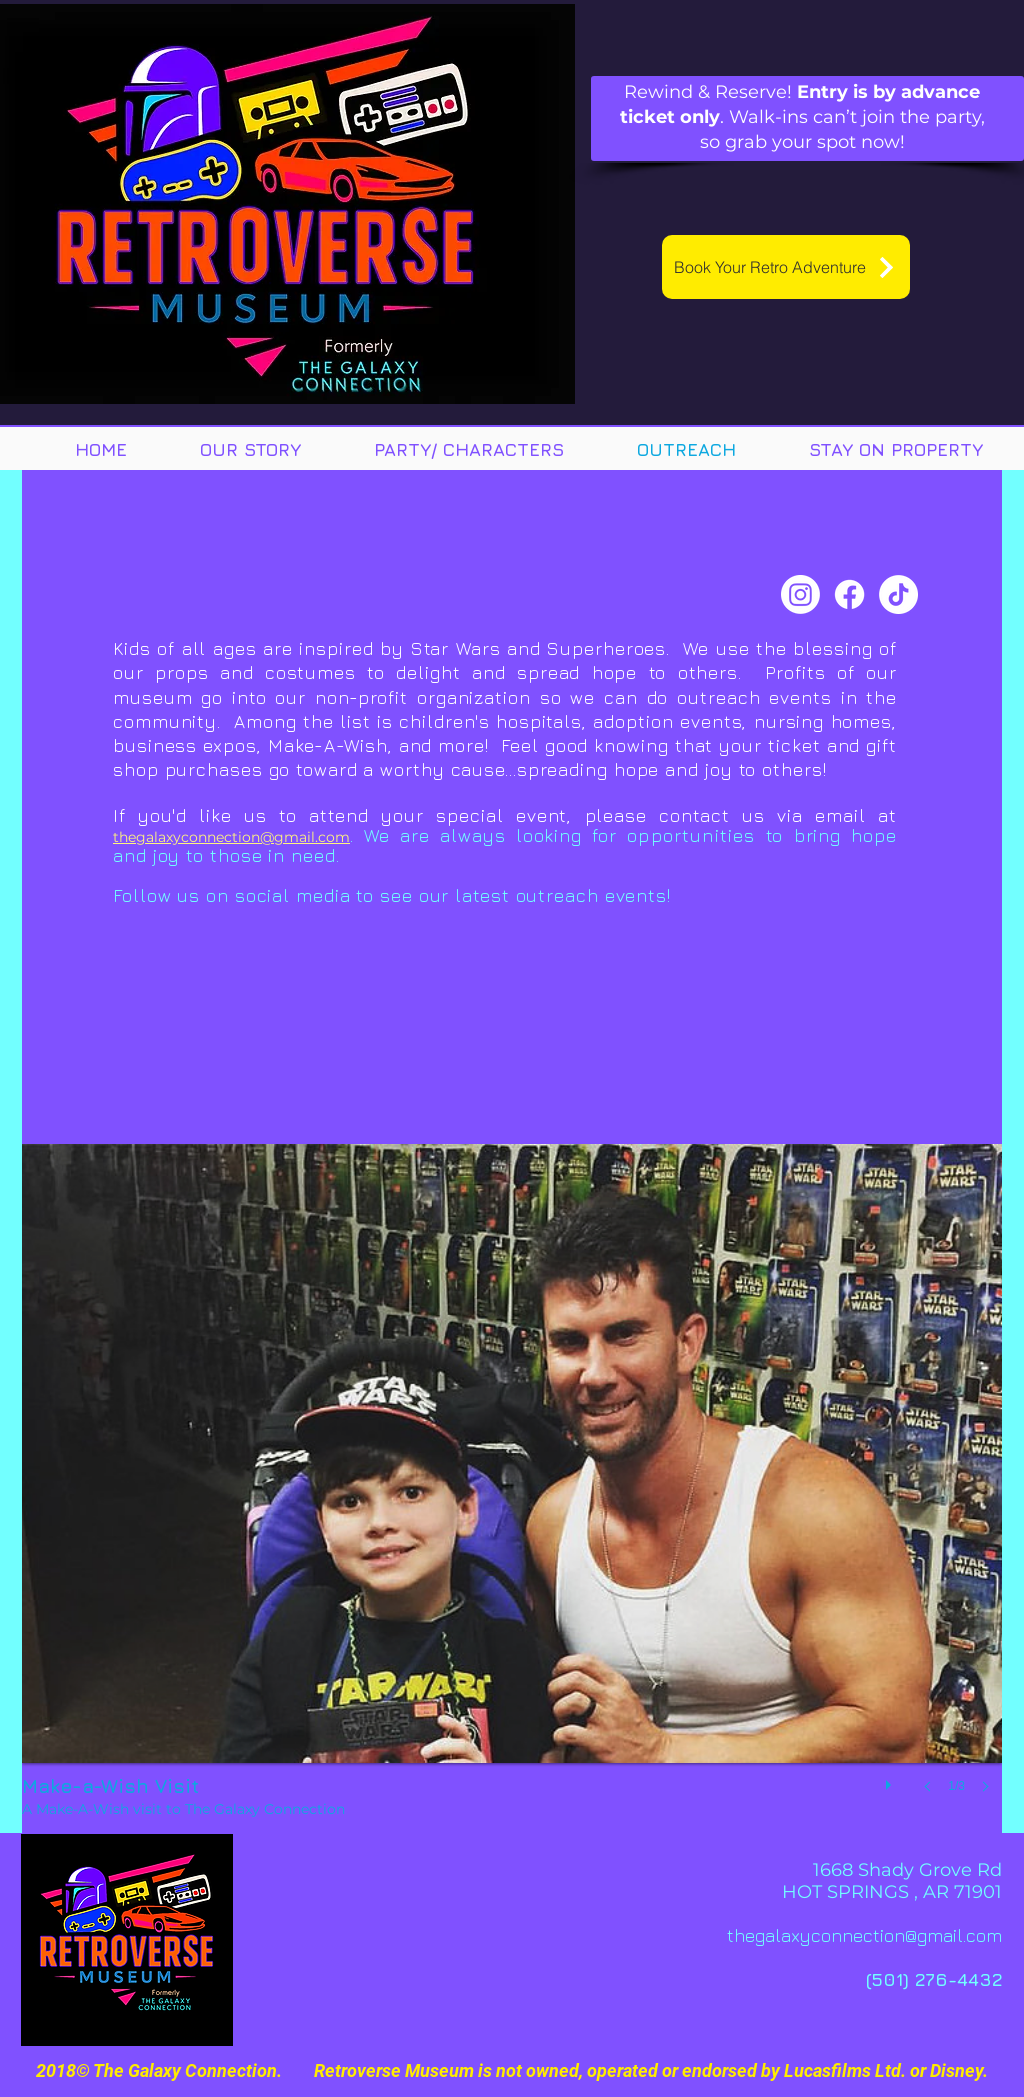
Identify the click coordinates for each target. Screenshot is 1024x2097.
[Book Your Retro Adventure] (786, 267)
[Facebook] (849, 594)
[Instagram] (800, 594)
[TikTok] (898, 594)
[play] (891, 1780)
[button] (512, 1488)
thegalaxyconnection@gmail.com (231, 837)
